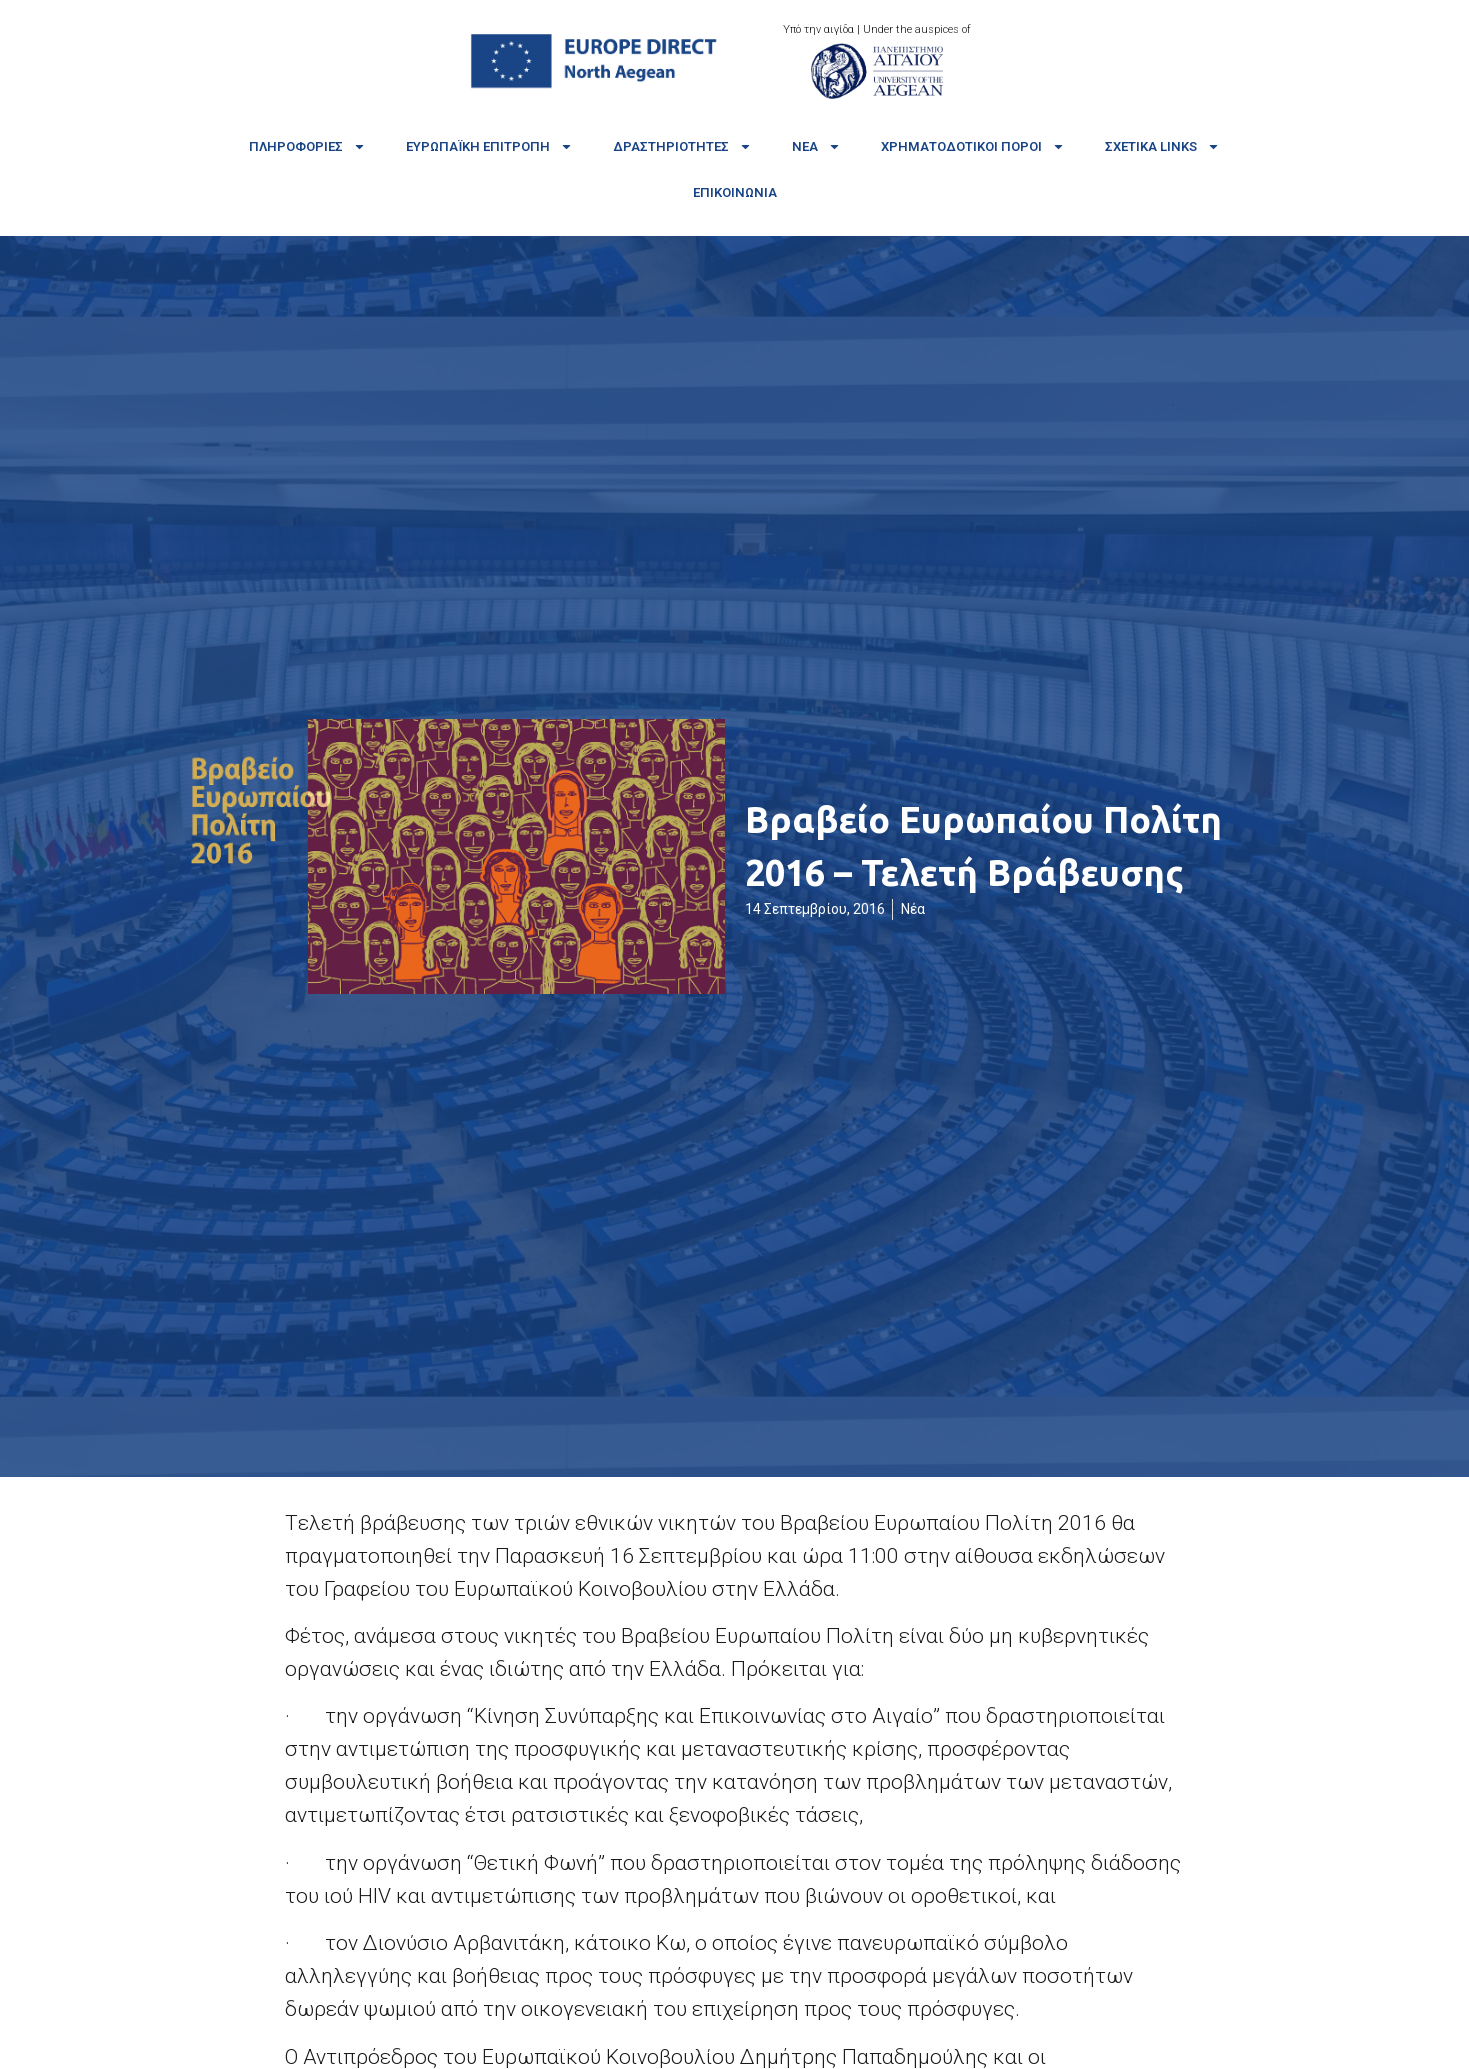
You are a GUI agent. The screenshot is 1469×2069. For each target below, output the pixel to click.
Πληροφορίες (307, 146)
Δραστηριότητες (682, 146)
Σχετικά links (1162, 146)
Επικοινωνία (735, 192)
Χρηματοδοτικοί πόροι (973, 146)
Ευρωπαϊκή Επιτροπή (489, 146)
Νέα (816, 146)
